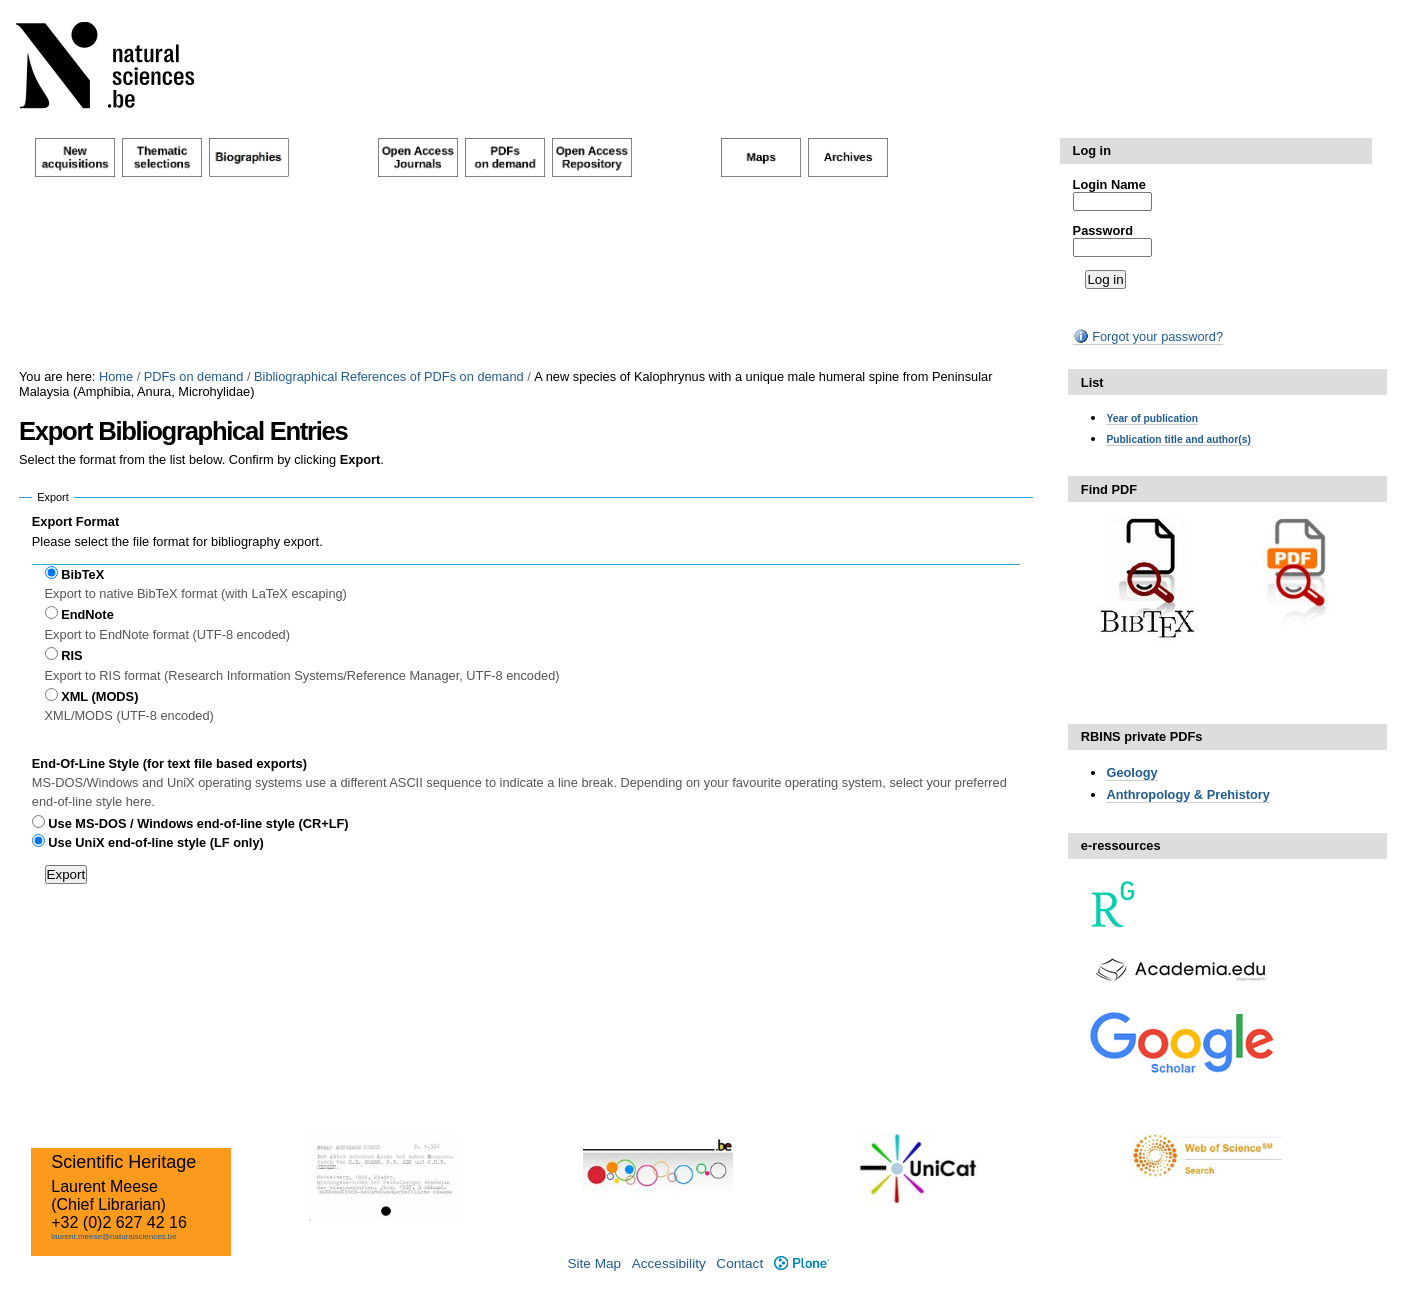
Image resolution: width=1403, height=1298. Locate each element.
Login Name (1109, 184)
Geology (1131, 772)
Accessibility (669, 1263)
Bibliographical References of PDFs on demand (389, 376)
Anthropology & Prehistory (1188, 794)
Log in (1092, 150)
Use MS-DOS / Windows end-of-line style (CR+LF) (198, 823)
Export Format (75, 521)
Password (1103, 230)
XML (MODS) (99, 696)
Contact (739, 1263)
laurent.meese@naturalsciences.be (114, 1236)
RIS (71, 655)
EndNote (87, 614)
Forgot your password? (1148, 336)
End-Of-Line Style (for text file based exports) (169, 763)
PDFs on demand (194, 376)
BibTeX (82, 574)
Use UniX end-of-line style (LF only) (155, 842)
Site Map (594, 1263)
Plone (801, 1263)
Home (116, 376)
